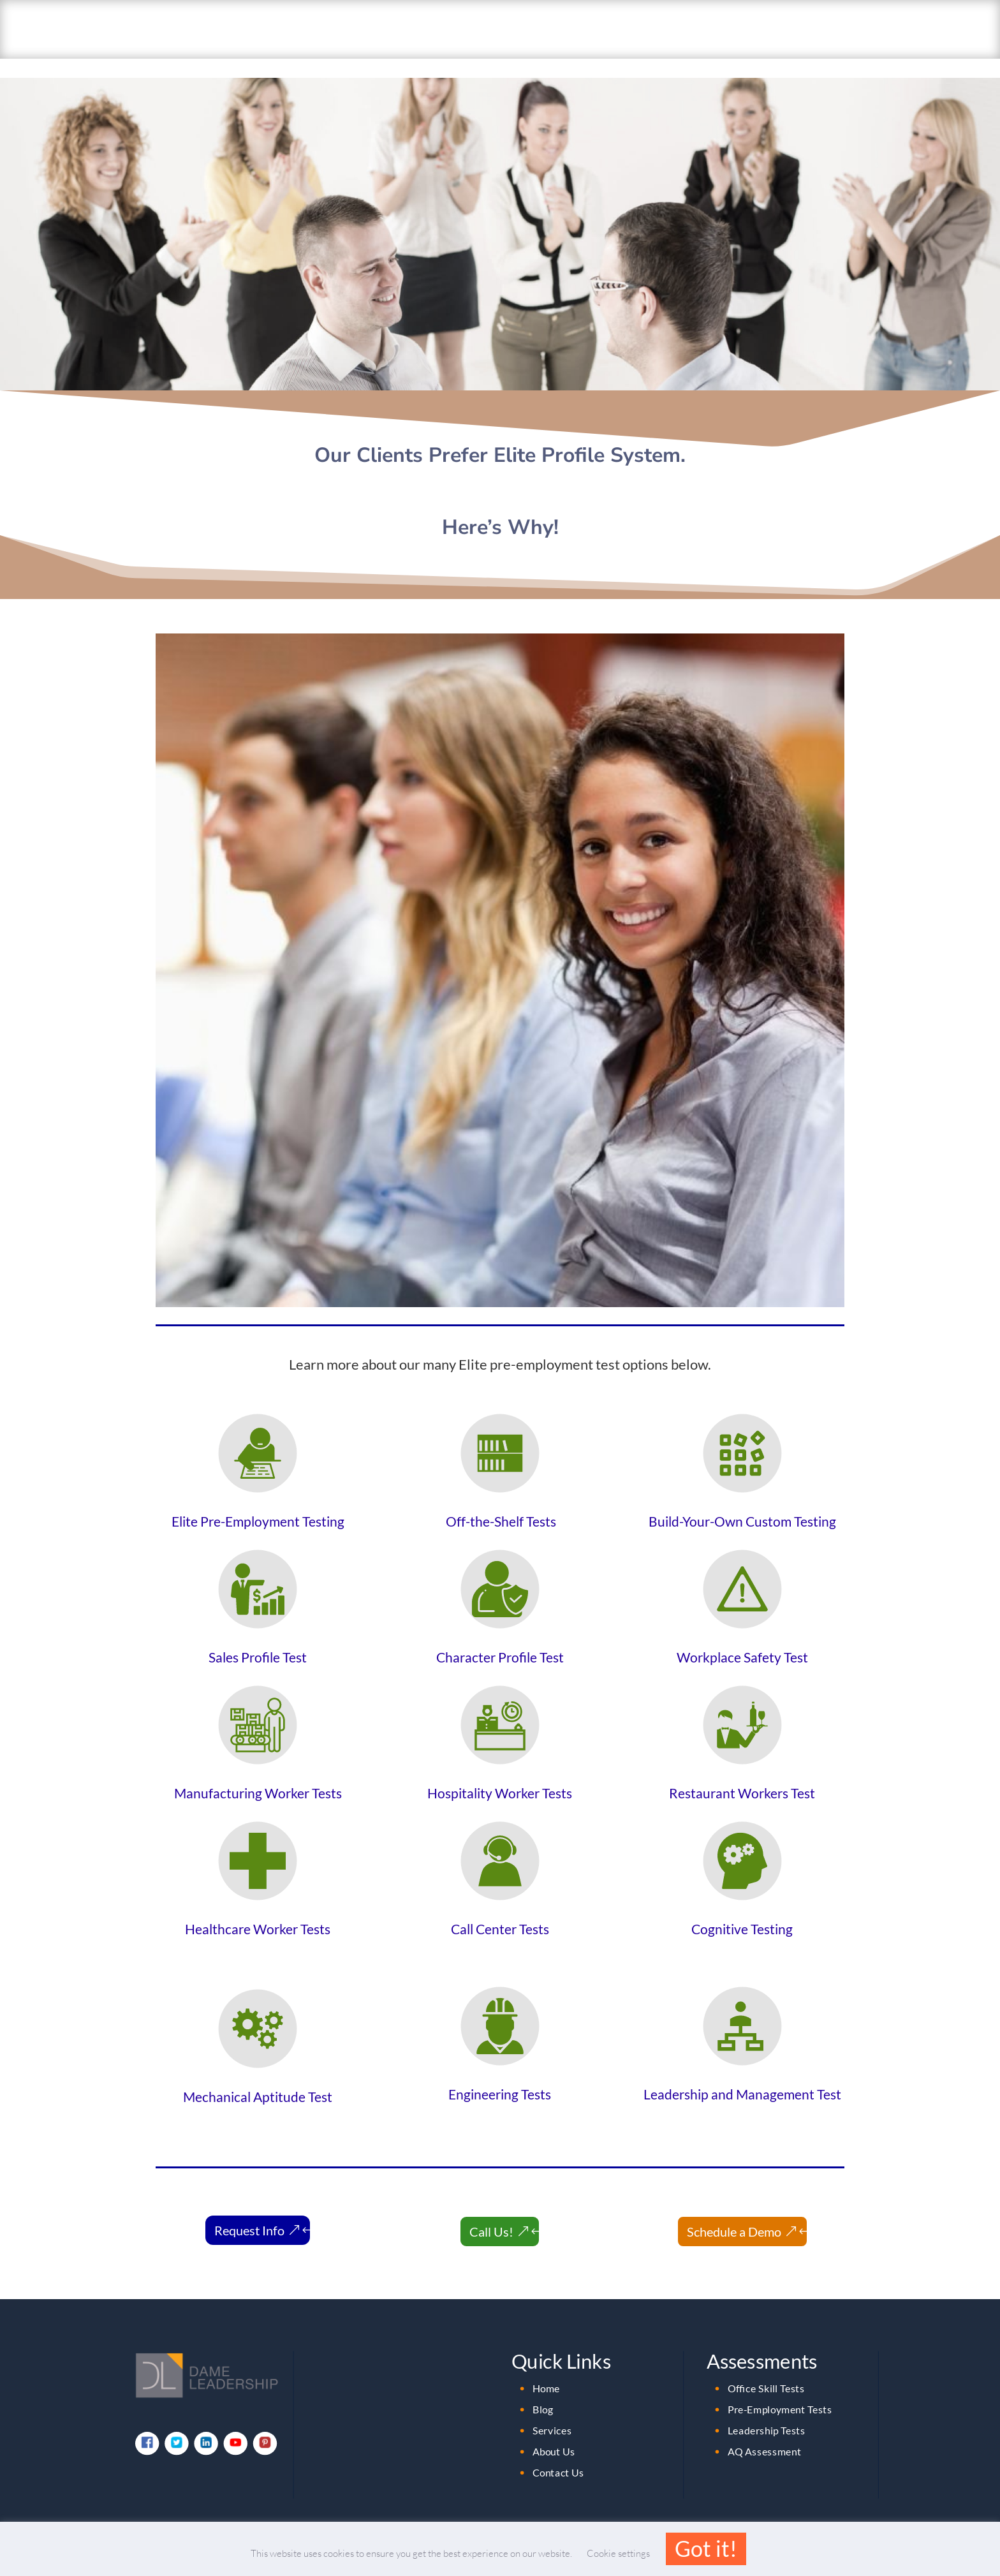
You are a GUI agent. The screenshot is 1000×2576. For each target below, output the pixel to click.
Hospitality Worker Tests (499, 1773)
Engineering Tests (499, 2075)
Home (546, 2369)
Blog (543, 2390)
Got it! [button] (706, 2548)
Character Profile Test (500, 1638)
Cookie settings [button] (618, 2553)
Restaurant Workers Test (742, 1773)
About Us (554, 2432)
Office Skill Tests (766, 2369)
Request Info (249, 2211)
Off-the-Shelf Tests (499, 1502)
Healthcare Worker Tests (257, 1909)
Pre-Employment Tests (780, 2390)
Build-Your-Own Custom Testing (742, 1502)
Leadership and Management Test (742, 2075)
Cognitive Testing (742, 1909)
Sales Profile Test (258, 1638)
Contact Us (558, 2453)
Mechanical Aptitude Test (257, 2077)
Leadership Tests (766, 2411)
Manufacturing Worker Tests (258, 1773)
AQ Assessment (765, 2432)
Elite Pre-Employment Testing (258, 1502)
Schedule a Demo (734, 2212)
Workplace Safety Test (742, 1638)
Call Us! (491, 2212)
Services (552, 2411)
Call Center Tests (500, 1909)
